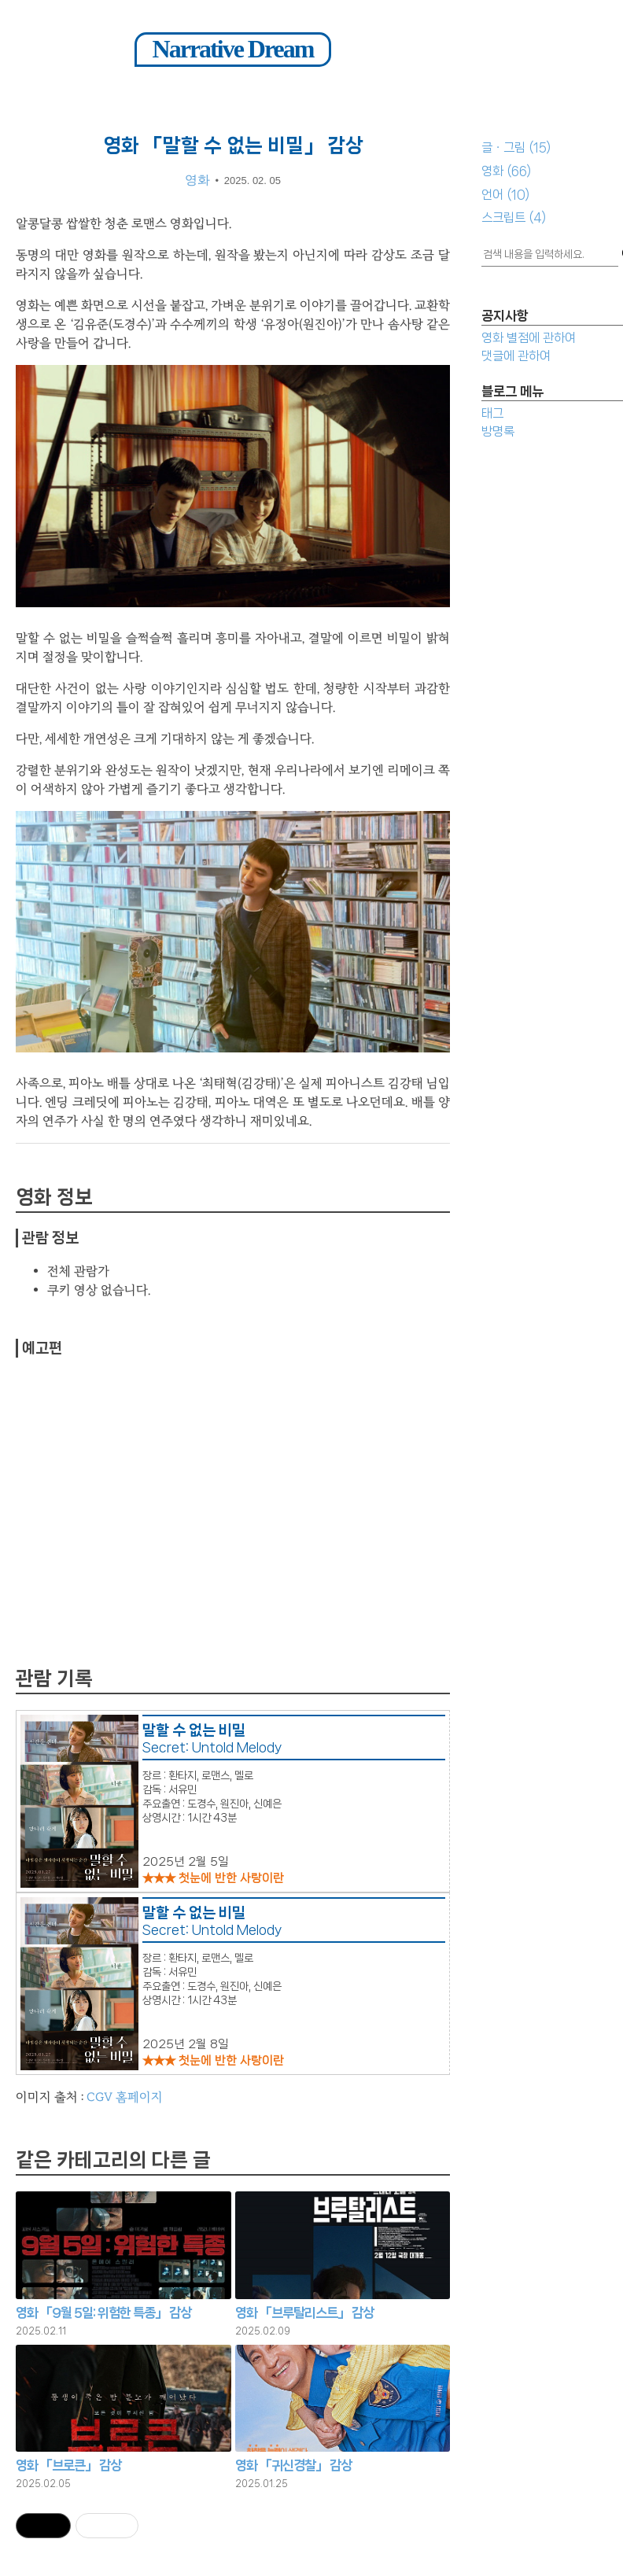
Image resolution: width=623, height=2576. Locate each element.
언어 (505, 194)
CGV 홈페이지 (125, 2097)
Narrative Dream (233, 49)
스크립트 (513, 217)
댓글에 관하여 (516, 356)
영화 (506, 171)
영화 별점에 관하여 (528, 338)
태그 (492, 413)
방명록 (497, 431)
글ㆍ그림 (516, 147)
